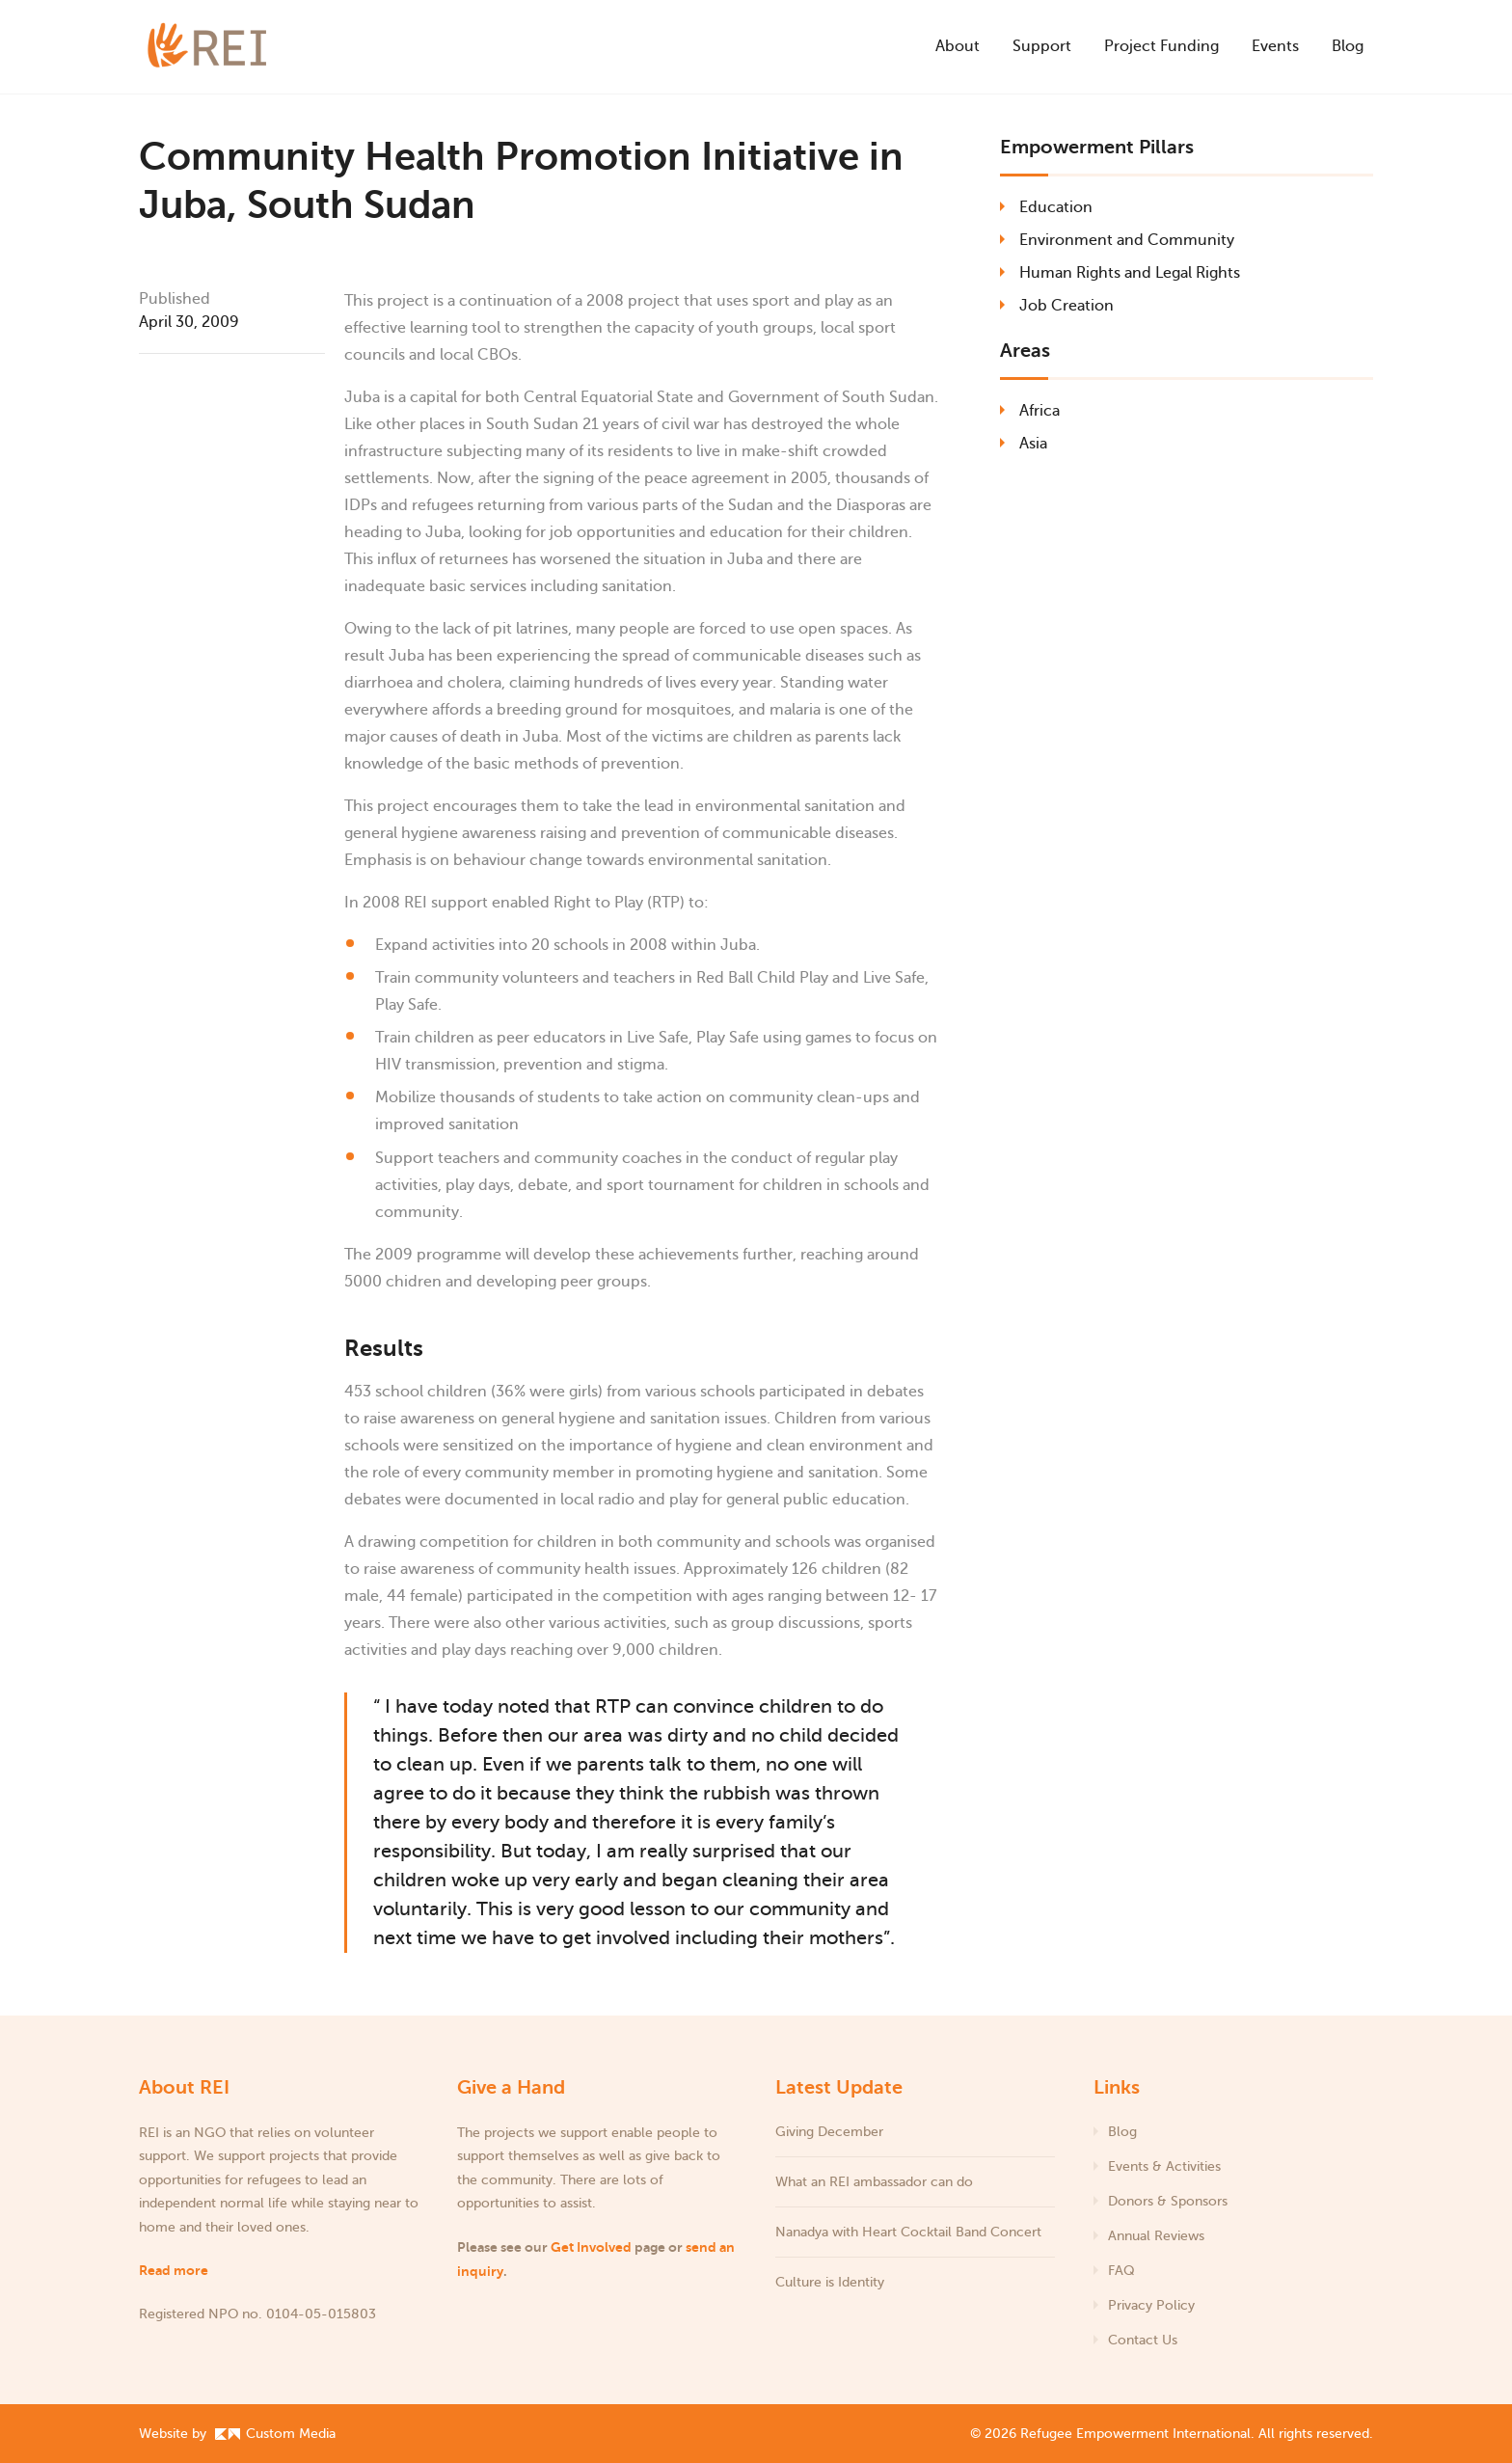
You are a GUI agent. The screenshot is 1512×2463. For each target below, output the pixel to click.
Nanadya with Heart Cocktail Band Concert (910, 2232)
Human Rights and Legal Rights (1129, 273)
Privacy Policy (1151, 2305)
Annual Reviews (1156, 2236)
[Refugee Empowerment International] (235, 46)
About (957, 46)
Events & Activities (1164, 2166)
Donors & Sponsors (1168, 2201)
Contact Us (1142, 2340)
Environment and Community (1126, 240)
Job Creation (1066, 305)
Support (1041, 46)
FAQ (1121, 2270)
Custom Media (275, 2433)
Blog (1348, 46)
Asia (1033, 443)
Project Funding (1161, 46)
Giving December (829, 2132)
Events (1275, 46)
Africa (1039, 411)
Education (1056, 207)
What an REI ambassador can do (874, 2182)
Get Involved (591, 2247)
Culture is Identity (829, 2282)
